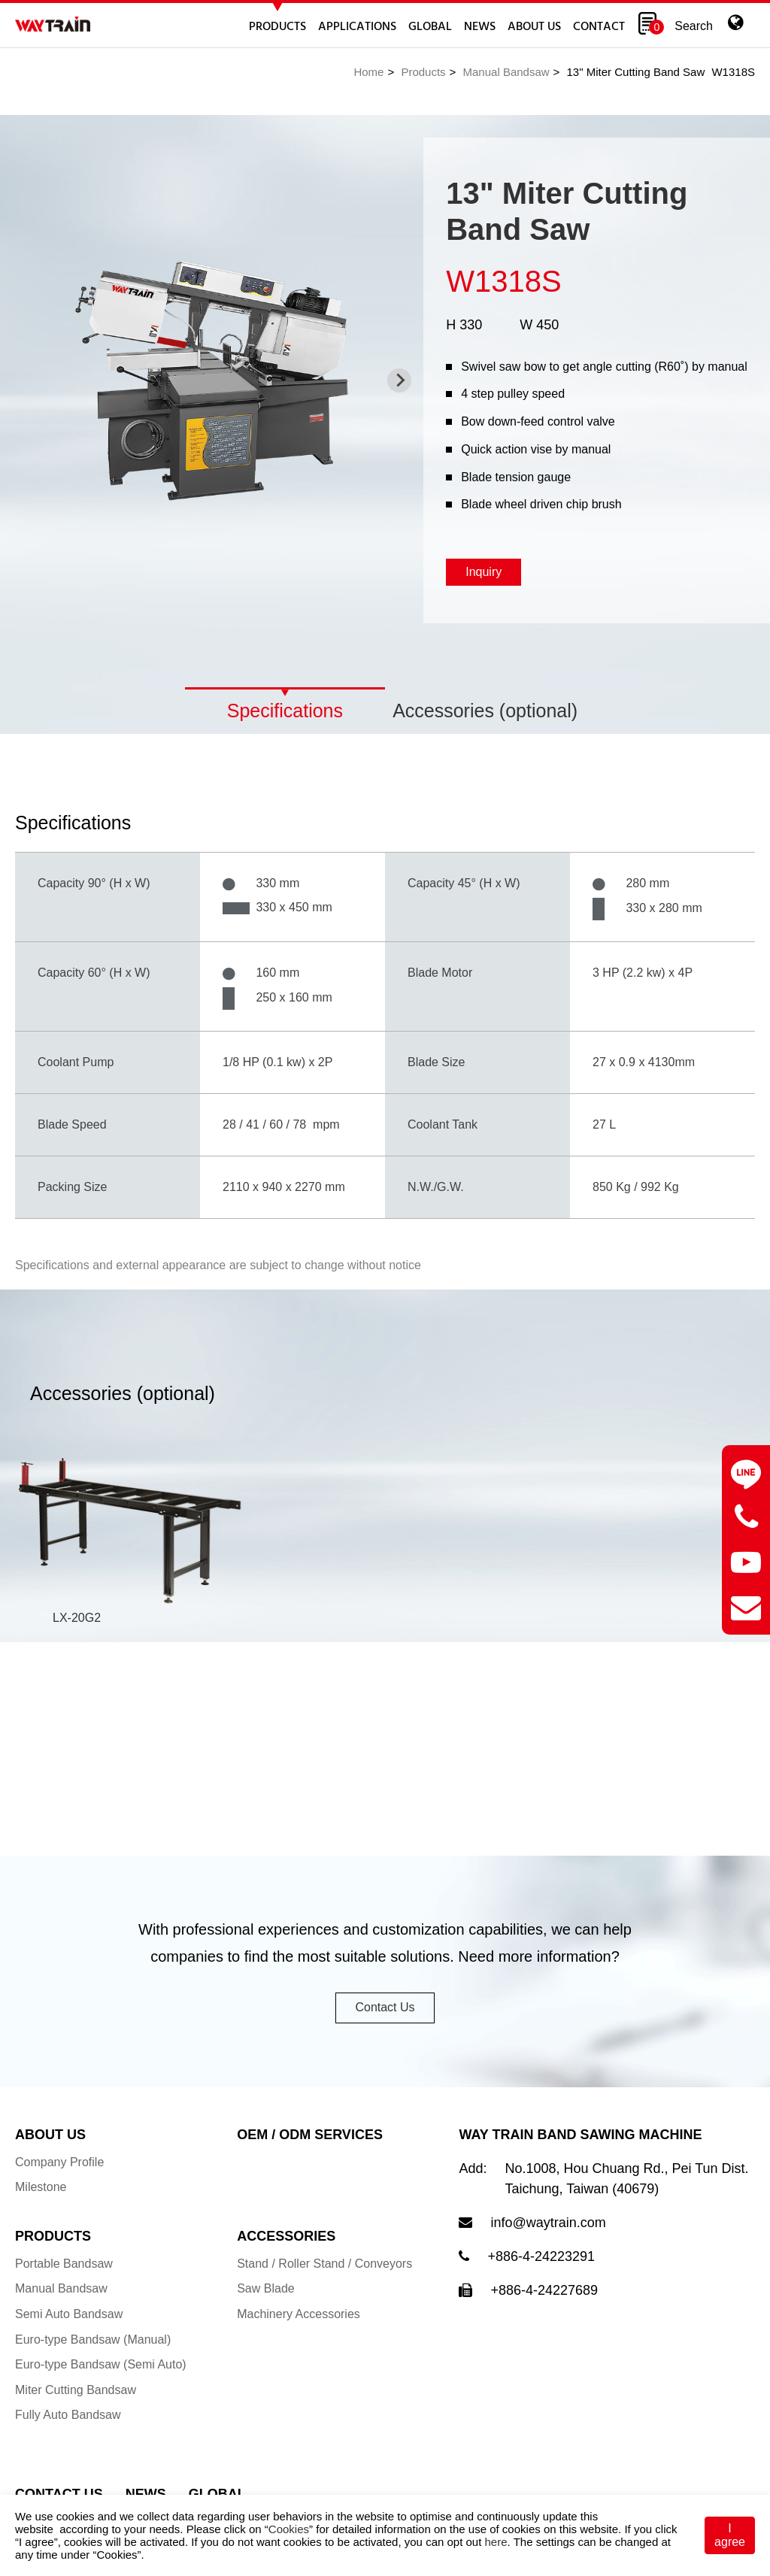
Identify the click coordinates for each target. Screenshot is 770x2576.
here (496, 2541)
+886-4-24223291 (541, 2278)
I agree (729, 2535)
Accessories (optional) (485, 710)
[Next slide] (399, 380)
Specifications (285, 710)
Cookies (288, 2529)
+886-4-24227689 (544, 2312)
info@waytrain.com (547, 2244)
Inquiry (483, 571)
